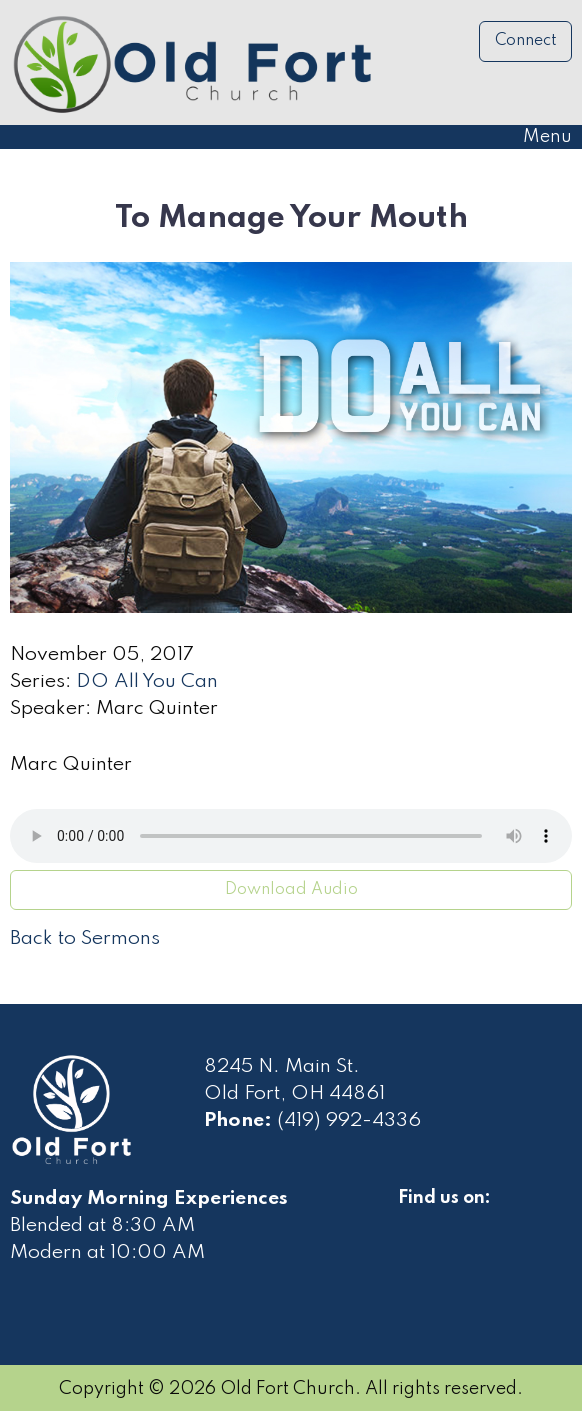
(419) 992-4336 (349, 1121)
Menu (537, 137)
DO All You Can (147, 682)
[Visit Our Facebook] (414, 1221)
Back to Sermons (85, 939)
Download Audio (291, 890)
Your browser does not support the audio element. (291, 836)
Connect (526, 41)
